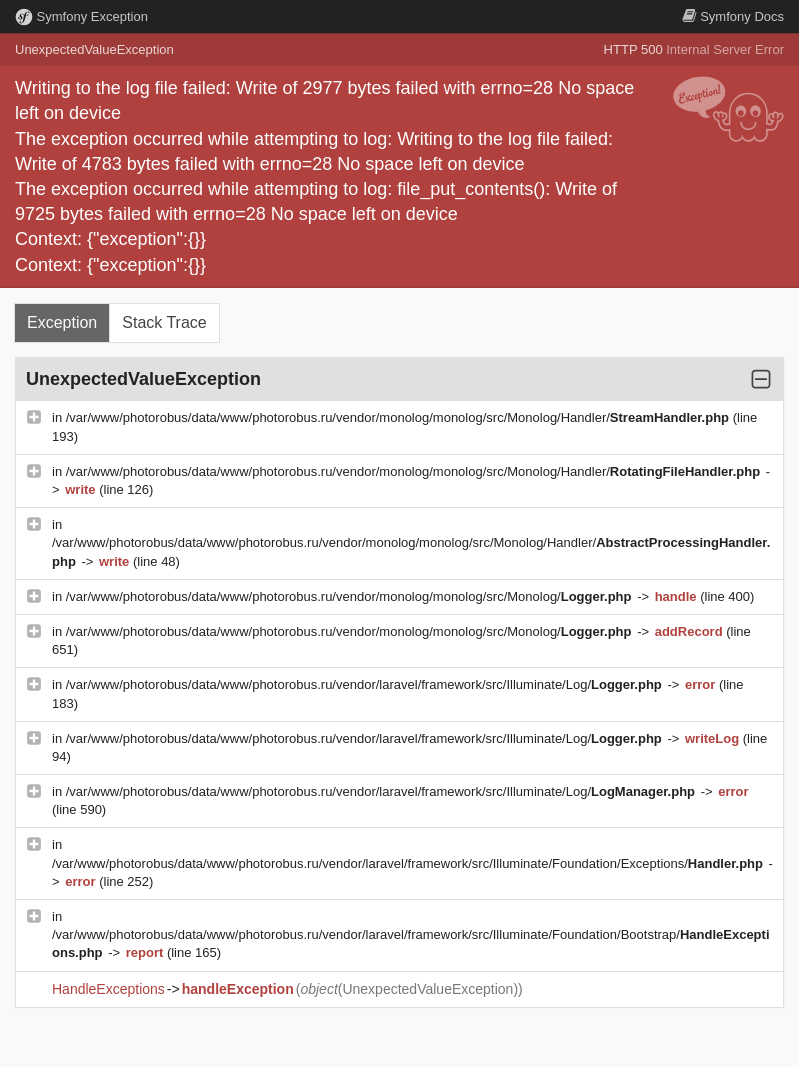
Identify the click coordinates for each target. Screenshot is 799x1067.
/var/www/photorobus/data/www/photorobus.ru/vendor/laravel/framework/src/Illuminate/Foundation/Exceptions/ (409, 863)
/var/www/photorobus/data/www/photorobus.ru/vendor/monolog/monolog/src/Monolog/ (350, 596)
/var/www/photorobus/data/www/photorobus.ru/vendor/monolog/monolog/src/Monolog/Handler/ (399, 417)
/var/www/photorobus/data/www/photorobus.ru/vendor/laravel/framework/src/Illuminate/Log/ (366, 684)
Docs (733, 16)
